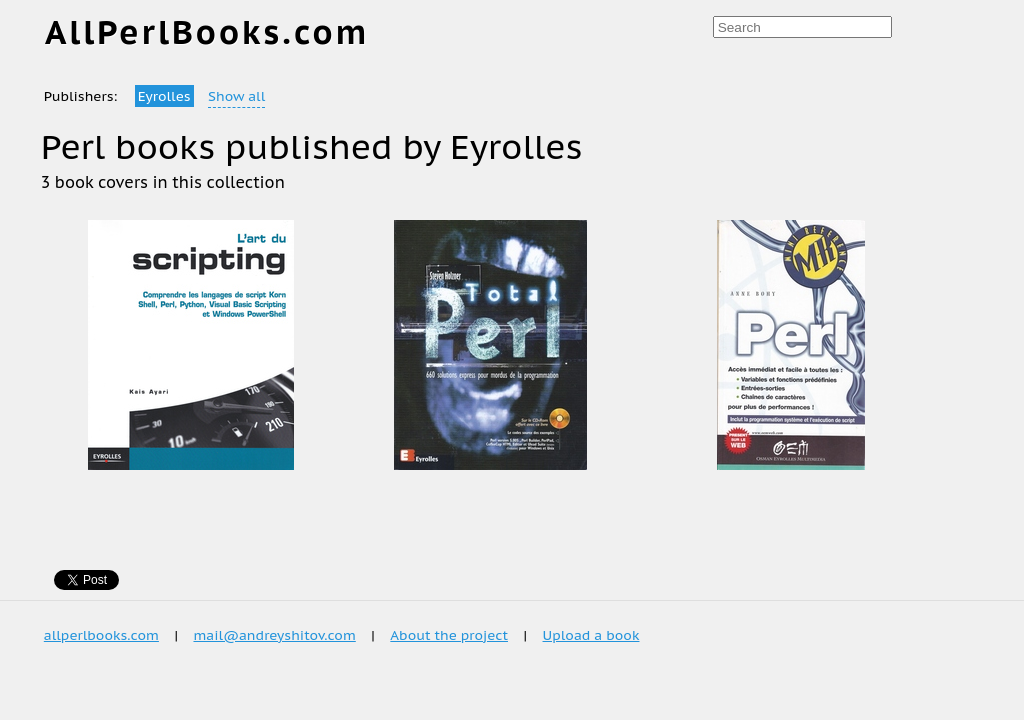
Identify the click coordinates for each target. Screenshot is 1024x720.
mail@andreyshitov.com (274, 635)
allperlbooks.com (101, 635)
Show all (236, 96)
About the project (449, 635)
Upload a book (591, 635)
